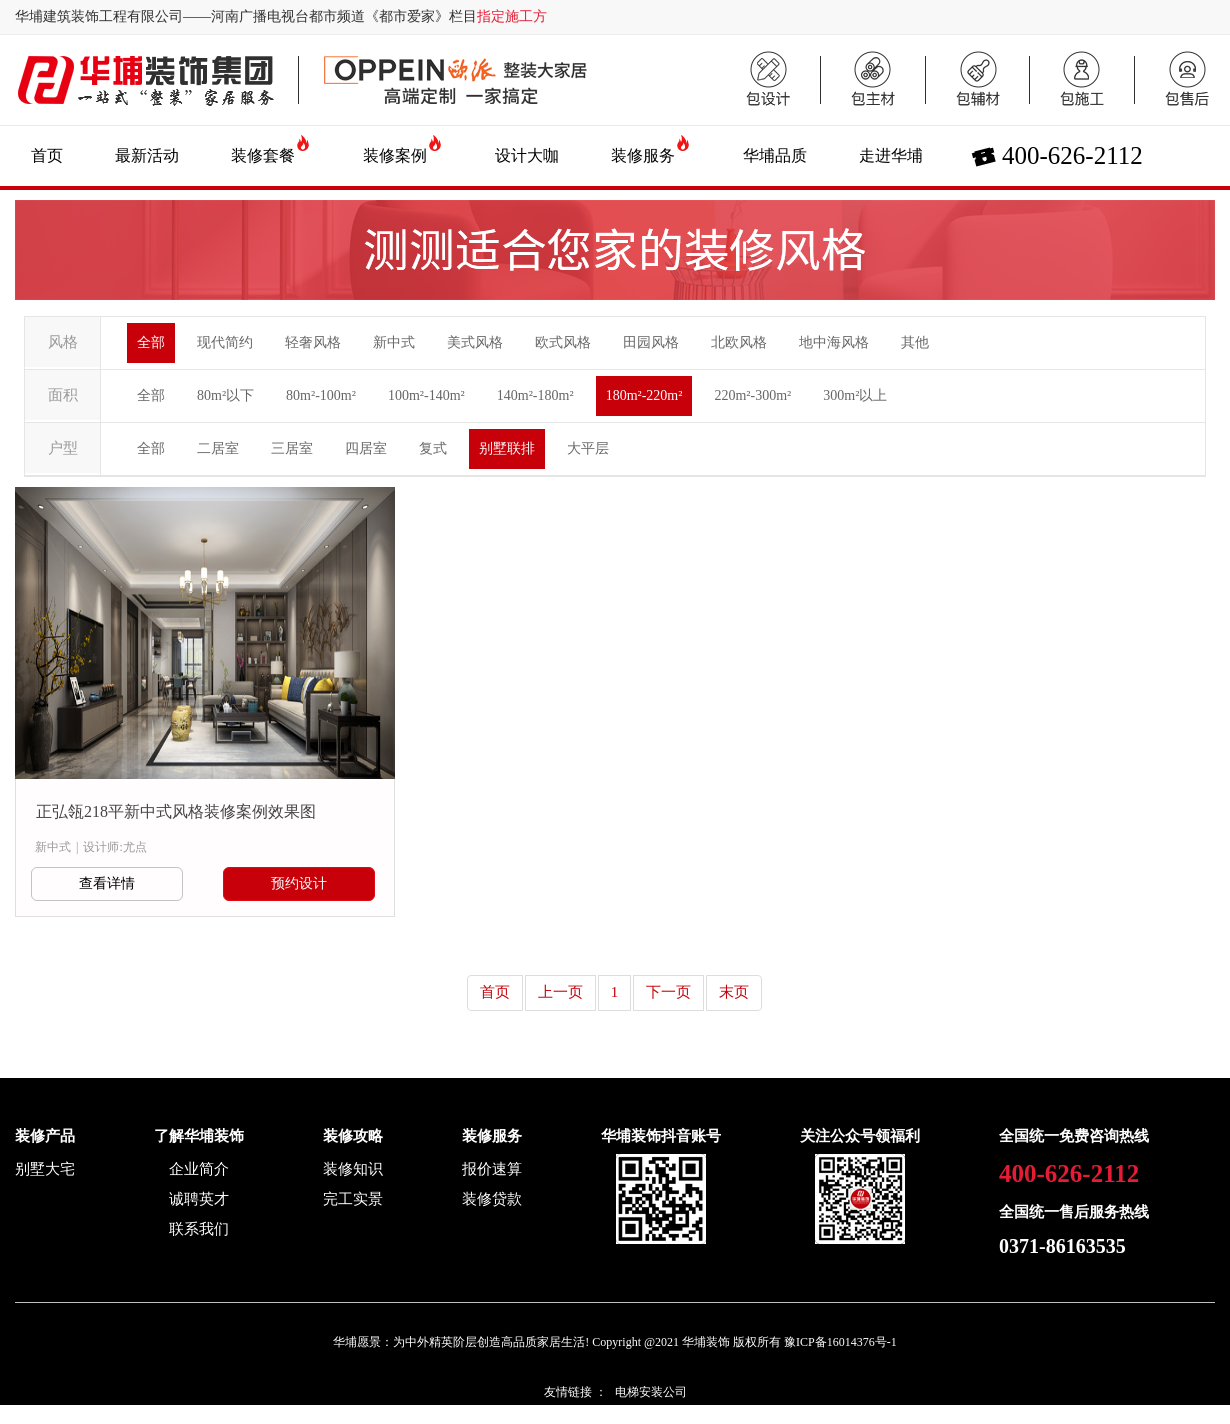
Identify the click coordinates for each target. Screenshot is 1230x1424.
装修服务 (643, 155)
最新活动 (147, 155)
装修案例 (395, 155)
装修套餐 (263, 155)
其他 (915, 342)
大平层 (588, 448)
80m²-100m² (321, 395)
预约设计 (299, 883)
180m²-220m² (644, 395)
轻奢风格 (313, 342)
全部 (151, 342)
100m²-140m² (426, 395)
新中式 (394, 342)
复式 (433, 448)
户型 (63, 448)
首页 (47, 155)
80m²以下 (225, 395)
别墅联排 (507, 448)
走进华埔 (891, 155)
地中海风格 (834, 342)
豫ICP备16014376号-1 (840, 1342)
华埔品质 (775, 155)
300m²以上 (855, 395)
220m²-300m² (752, 395)
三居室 (292, 448)
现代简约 (225, 342)
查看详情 (107, 883)
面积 (63, 395)
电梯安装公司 (651, 1392)
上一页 (560, 992)
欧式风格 (563, 342)
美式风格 (475, 342)
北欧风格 (739, 342)
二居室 (218, 448)
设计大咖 (527, 155)
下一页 (668, 992)
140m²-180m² (535, 395)
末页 (734, 992)
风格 (63, 342)
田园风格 (651, 342)
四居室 (366, 448)
